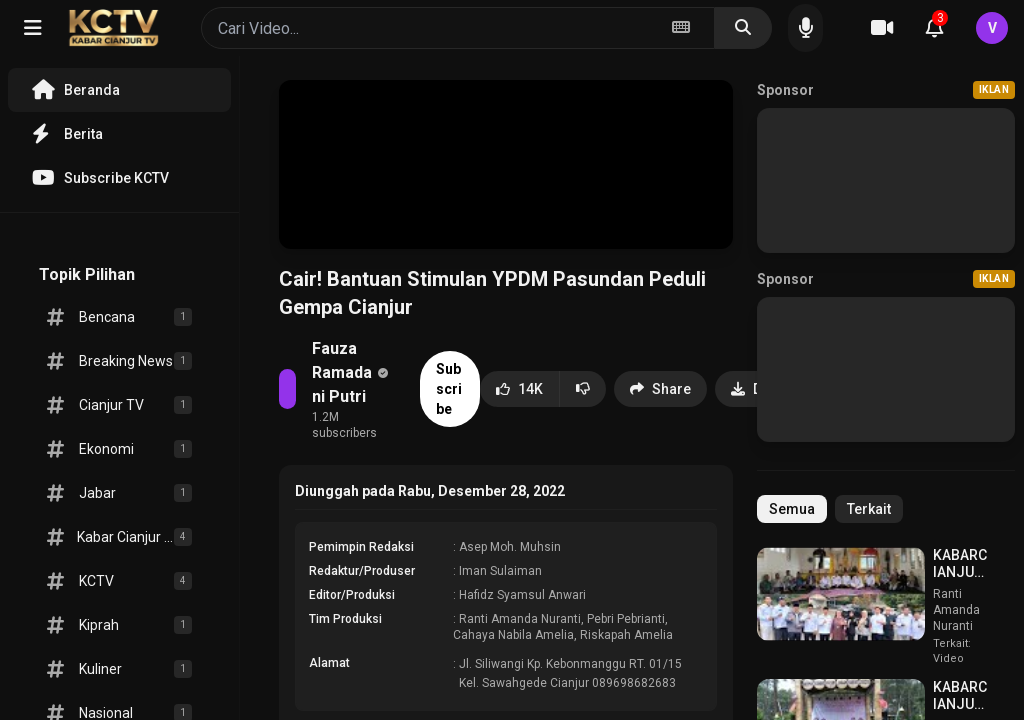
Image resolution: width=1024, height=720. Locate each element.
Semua (792, 509)
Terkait (869, 509)
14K (519, 389)
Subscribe (449, 389)
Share (660, 389)
